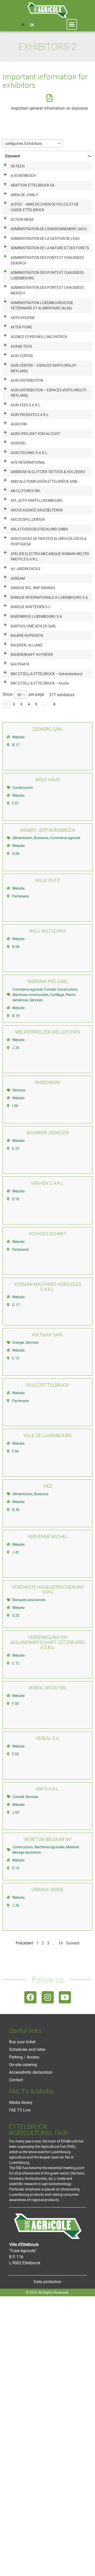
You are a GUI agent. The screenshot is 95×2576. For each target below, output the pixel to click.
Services (36, 1279)
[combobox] (32, 143)
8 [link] (54, 984)
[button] (72, 24)
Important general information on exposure (49, 108)
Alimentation (22, 1117)
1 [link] (6, 984)
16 (60, 2222)
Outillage (57, 1274)
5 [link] (36, 984)
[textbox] (25, 143)
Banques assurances (28, 1879)
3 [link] (21, 984)
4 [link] (29, 984)
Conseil (49, 1269)
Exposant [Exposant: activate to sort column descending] (12, 156)
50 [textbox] (19, 974)
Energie (18, 1622)
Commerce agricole (65, 1117)
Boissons (41, 1117)
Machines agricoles (49, 2126)
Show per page (23, 974)
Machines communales (30, 1274)
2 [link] (14, 984)
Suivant (73, 2222)
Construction (22, 1067)
